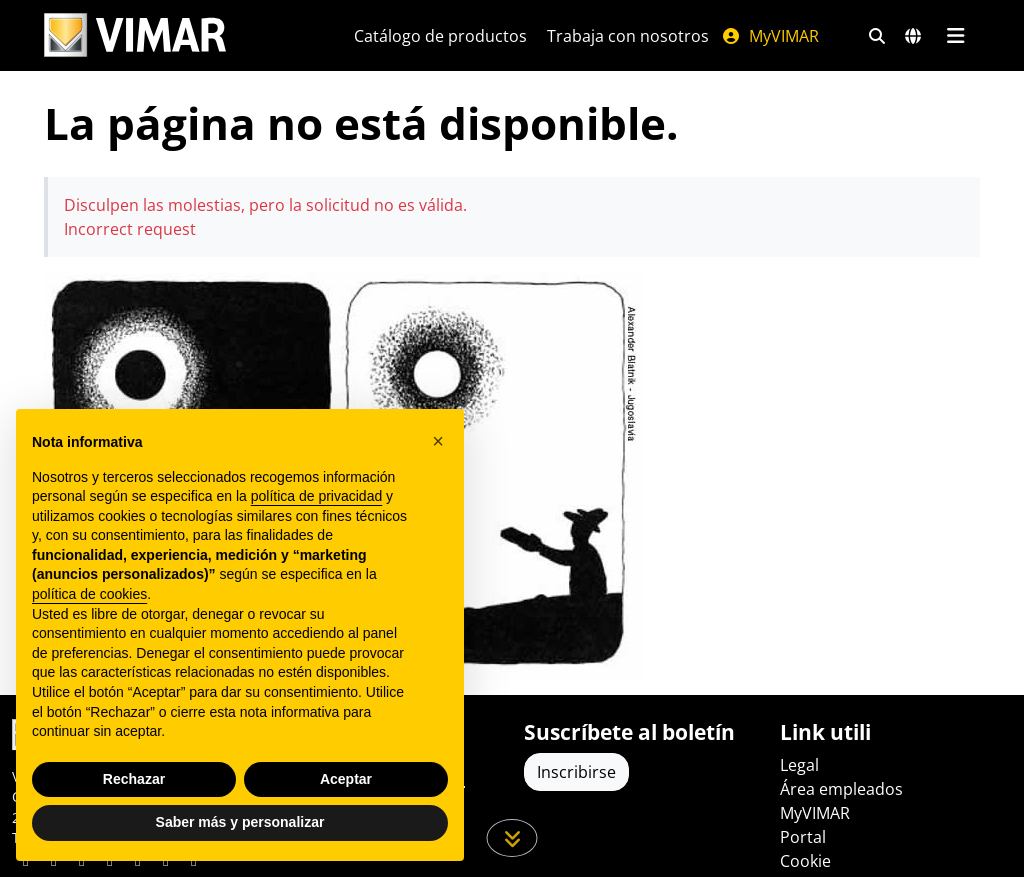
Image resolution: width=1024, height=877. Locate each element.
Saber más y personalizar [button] (240, 822)
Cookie (805, 861)
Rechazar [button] (134, 779)
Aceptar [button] (346, 779)
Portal (803, 837)
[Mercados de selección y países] (913, 36)
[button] (438, 441)
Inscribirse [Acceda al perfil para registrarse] (576, 772)
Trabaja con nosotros (628, 36)
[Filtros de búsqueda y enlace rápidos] (877, 36)
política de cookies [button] (89, 594)
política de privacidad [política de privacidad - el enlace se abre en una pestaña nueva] (317, 496)
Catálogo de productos (440, 36)
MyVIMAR (770, 36)
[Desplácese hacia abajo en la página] (512, 838)
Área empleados (841, 789)
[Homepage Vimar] (175, 35)
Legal (799, 765)
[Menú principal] (955, 36)
